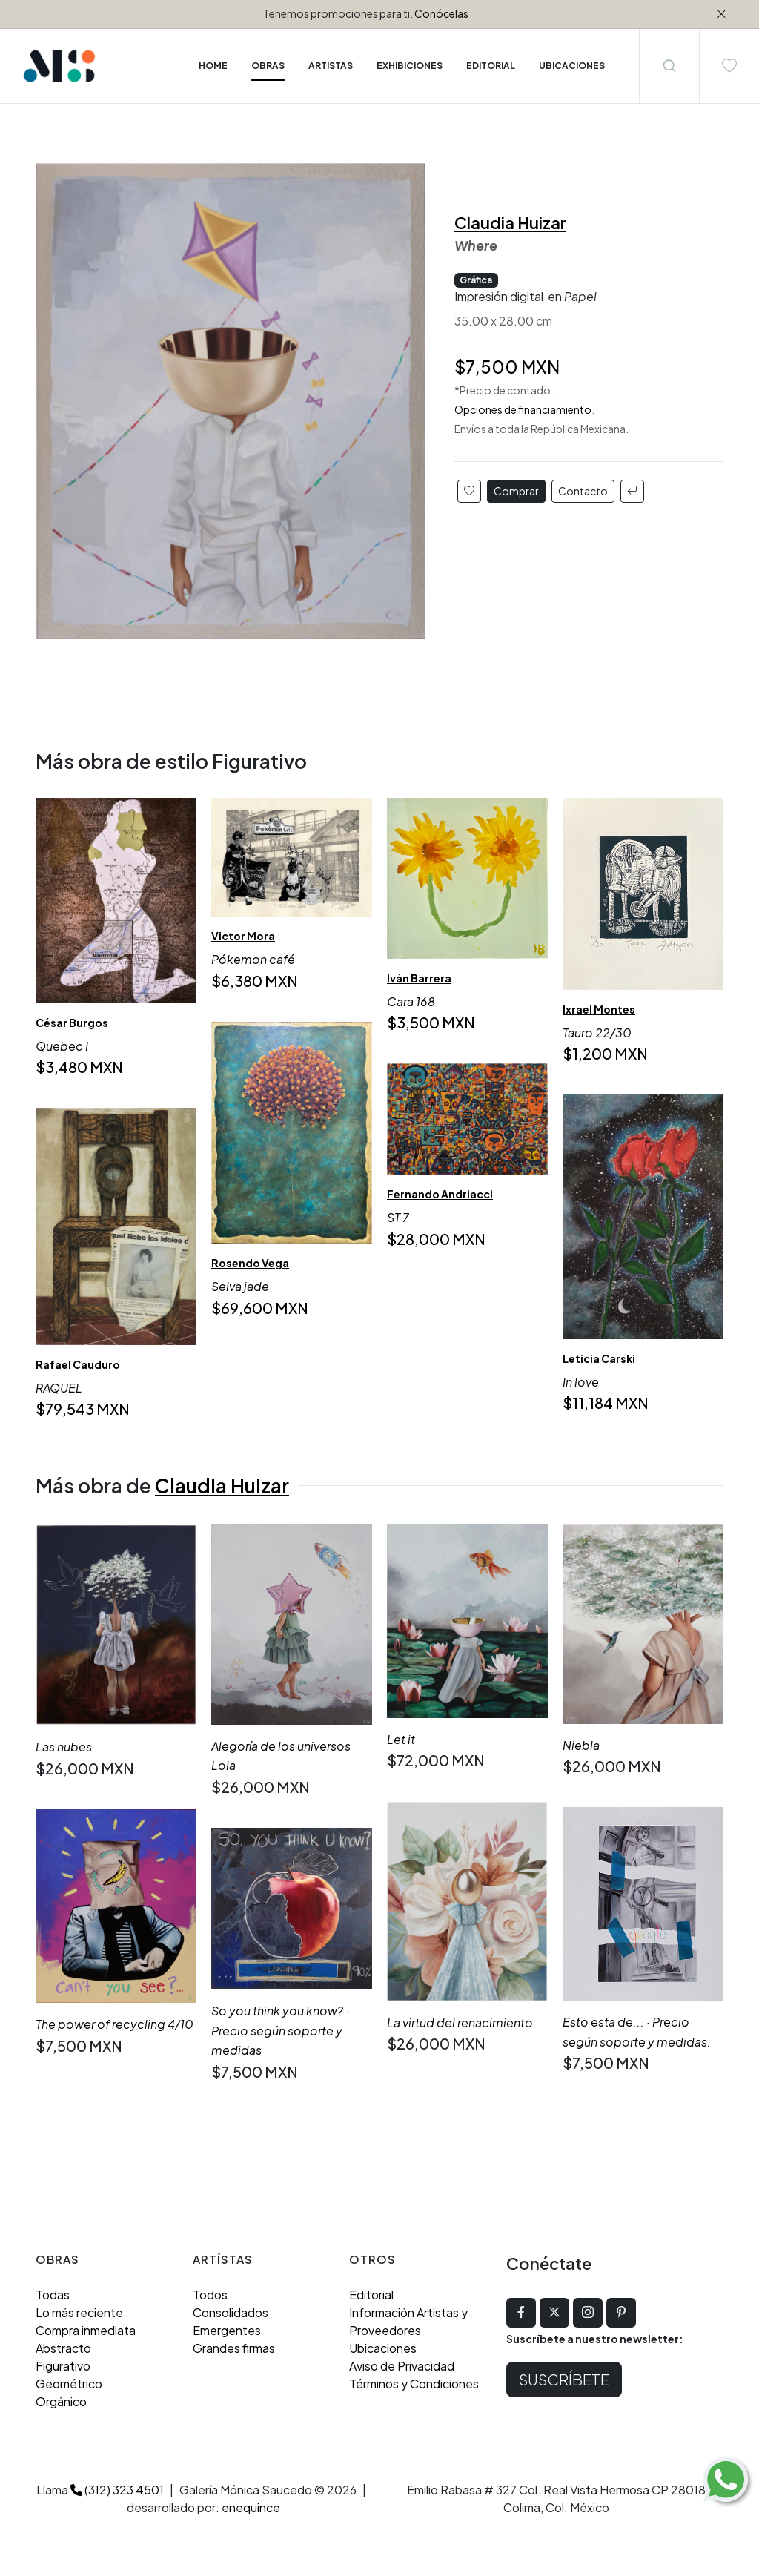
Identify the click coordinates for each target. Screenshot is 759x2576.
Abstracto (63, 2348)
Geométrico (69, 2383)
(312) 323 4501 (117, 2489)
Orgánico (61, 2401)
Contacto (583, 491)
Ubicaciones (383, 2348)
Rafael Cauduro (78, 1365)
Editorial (371, 2294)
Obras (268, 65)
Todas (53, 2294)
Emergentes (227, 2330)
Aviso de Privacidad (401, 2366)
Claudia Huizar (510, 222)
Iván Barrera (419, 978)
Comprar (516, 491)
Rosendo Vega (250, 1262)
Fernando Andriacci (440, 1194)
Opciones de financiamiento (522, 409)
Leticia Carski (599, 1358)
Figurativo (63, 2366)
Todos (210, 2294)
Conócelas (441, 13)
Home (213, 65)
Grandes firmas (234, 2348)
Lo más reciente (79, 2312)
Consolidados (230, 2312)
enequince (251, 2507)
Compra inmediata (86, 2330)
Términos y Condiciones (414, 2383)
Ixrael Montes (599, 1009)
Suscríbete (564, 2379)
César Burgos (72, 1022)
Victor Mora (243, 935)
